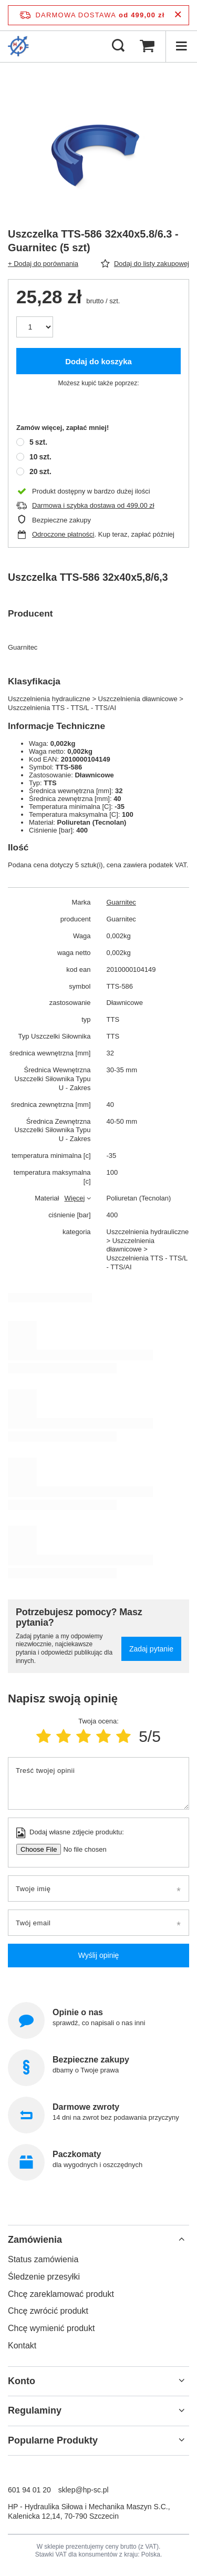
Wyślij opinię (98, 1955)
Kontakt (22, 2345)
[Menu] (181, 46)
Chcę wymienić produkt (51, 2328)
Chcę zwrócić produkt (48, 2310)
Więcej (74, 1198)
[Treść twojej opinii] (98, 1783)
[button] (98, 2240)
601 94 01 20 (29, 2490)
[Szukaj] (118, 46)
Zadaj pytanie (151, 1649)
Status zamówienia (43, 2259)
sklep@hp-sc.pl (83, 2490)
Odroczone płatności (63, 534)
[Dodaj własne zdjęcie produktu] (81, 1849)
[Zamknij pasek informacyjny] (178, 15)
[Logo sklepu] (18, 46)
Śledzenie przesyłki (44, 2276)
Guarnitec (121, 902)
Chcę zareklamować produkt (61, 2294)
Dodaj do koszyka (98, 361)
